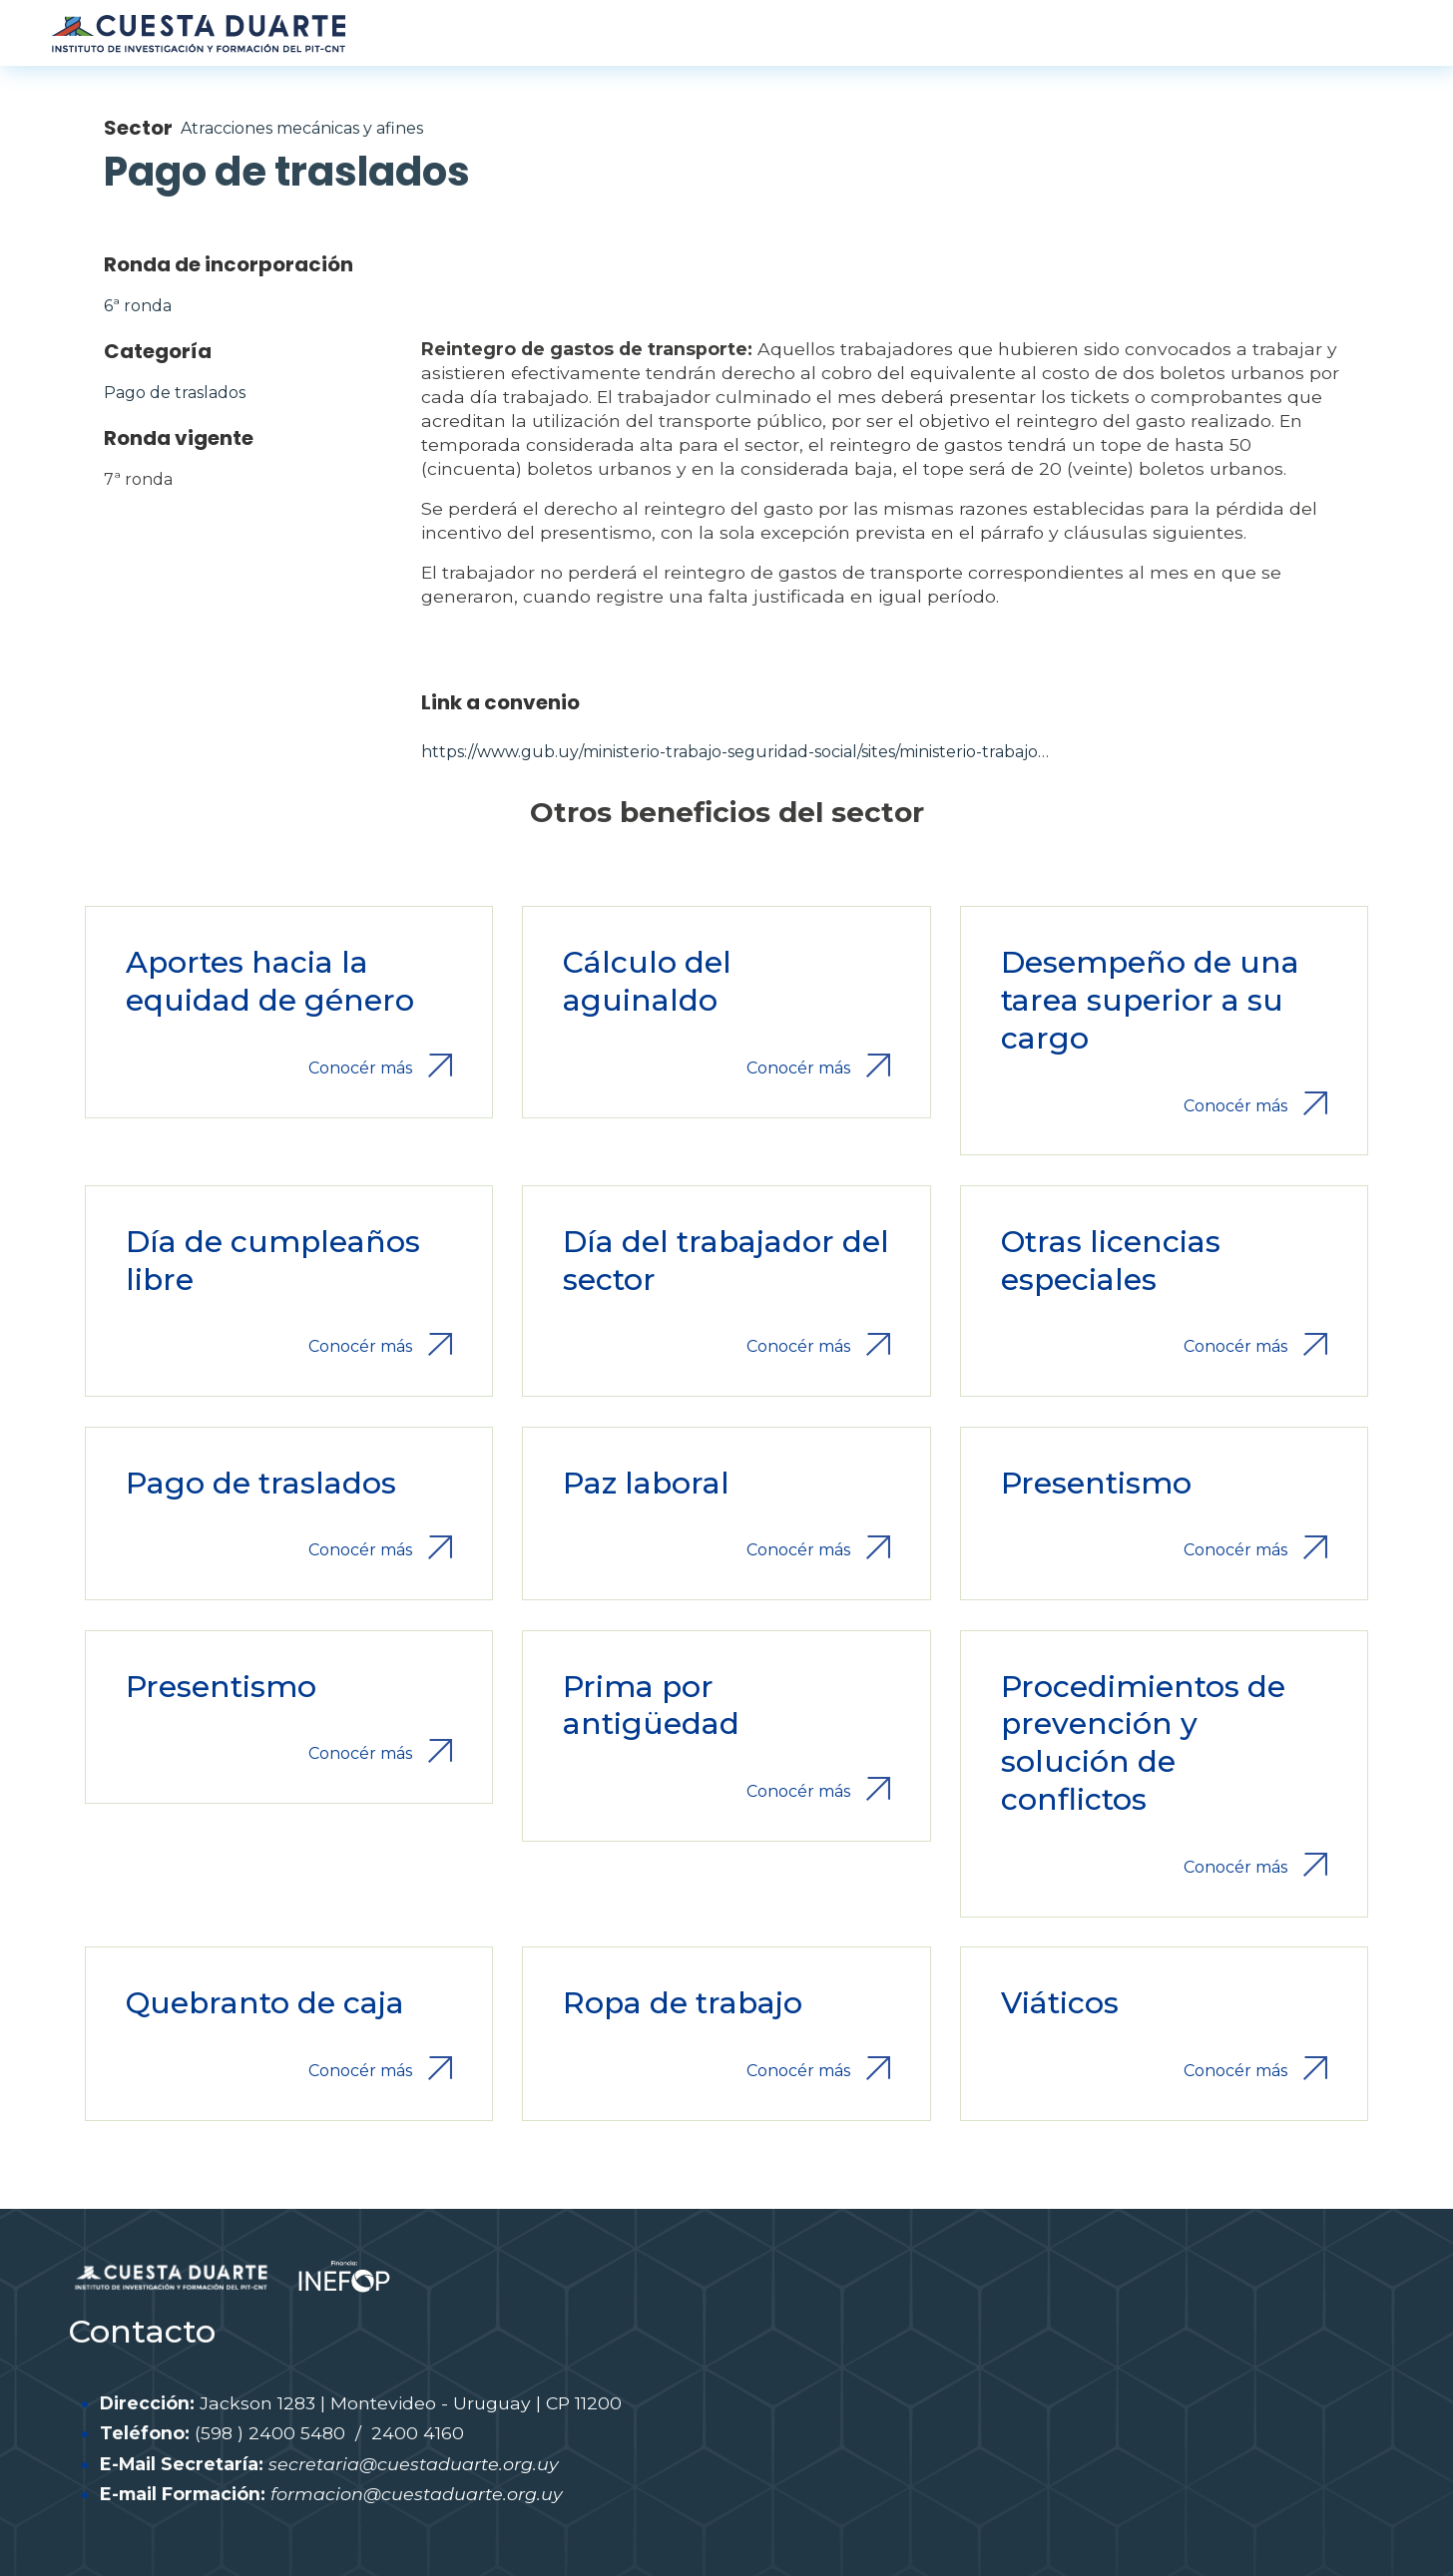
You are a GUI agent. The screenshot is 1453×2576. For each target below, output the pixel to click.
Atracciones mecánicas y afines (302, 128)
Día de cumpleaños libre (273, 1260)
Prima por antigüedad (651, 1705)
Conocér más (360, 1068)
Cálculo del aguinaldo (647, 981)
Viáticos (1060, 2002)
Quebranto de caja (265, 2002)
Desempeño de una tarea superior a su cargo (1150, 1000)
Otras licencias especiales (1110, 1260)
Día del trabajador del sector (726, 1260)
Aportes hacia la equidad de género (270, 981)
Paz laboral (646, 1483)
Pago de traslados (174, 392)
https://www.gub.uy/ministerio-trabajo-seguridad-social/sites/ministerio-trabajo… (735, 751)
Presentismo (1096, 1483)
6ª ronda (138, 305)
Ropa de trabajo (682, 2002)
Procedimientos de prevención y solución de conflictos (1143, 1743)
